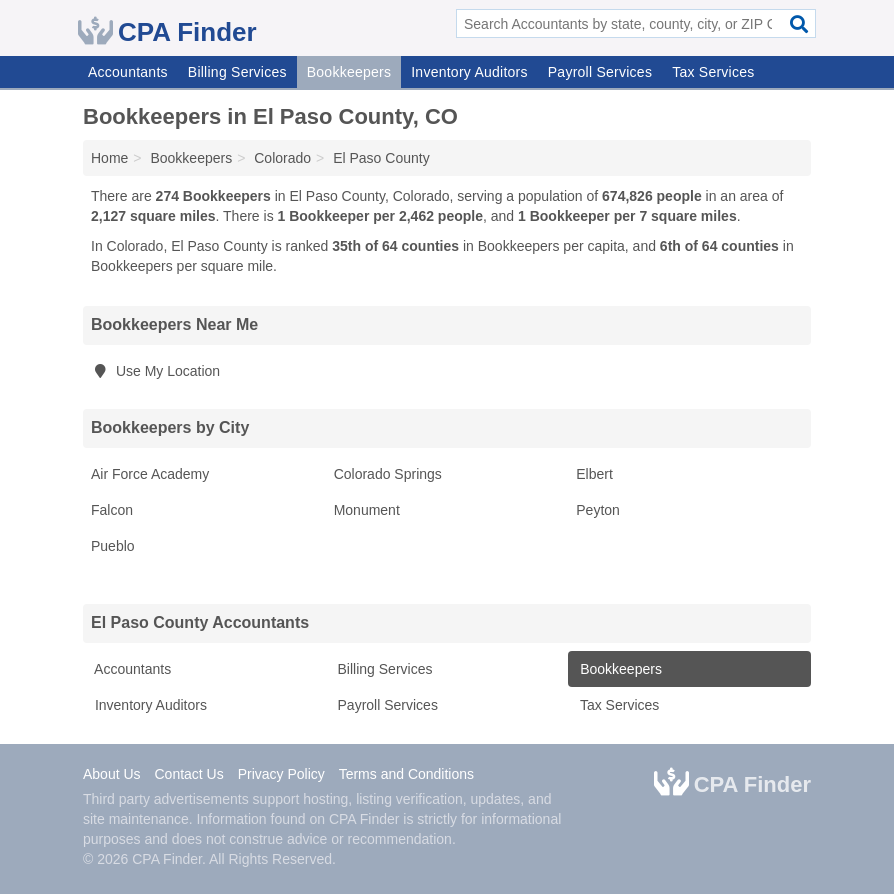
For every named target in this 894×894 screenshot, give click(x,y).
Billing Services (237, 72)
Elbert (594, 474)
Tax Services (713, 72)
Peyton (598, 510)
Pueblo (113, 546)
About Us (112, 774)
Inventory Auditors (469, 72)
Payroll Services (600, 72)
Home (109, 158)
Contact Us (188, 774)
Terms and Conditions (406, 774)
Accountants (128, 72)
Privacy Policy (281, 774)
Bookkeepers (349, 72)
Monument (367, 510)
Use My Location (155, 371)
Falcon (112, 510)
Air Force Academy (150, 474)
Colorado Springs (388, 474)
